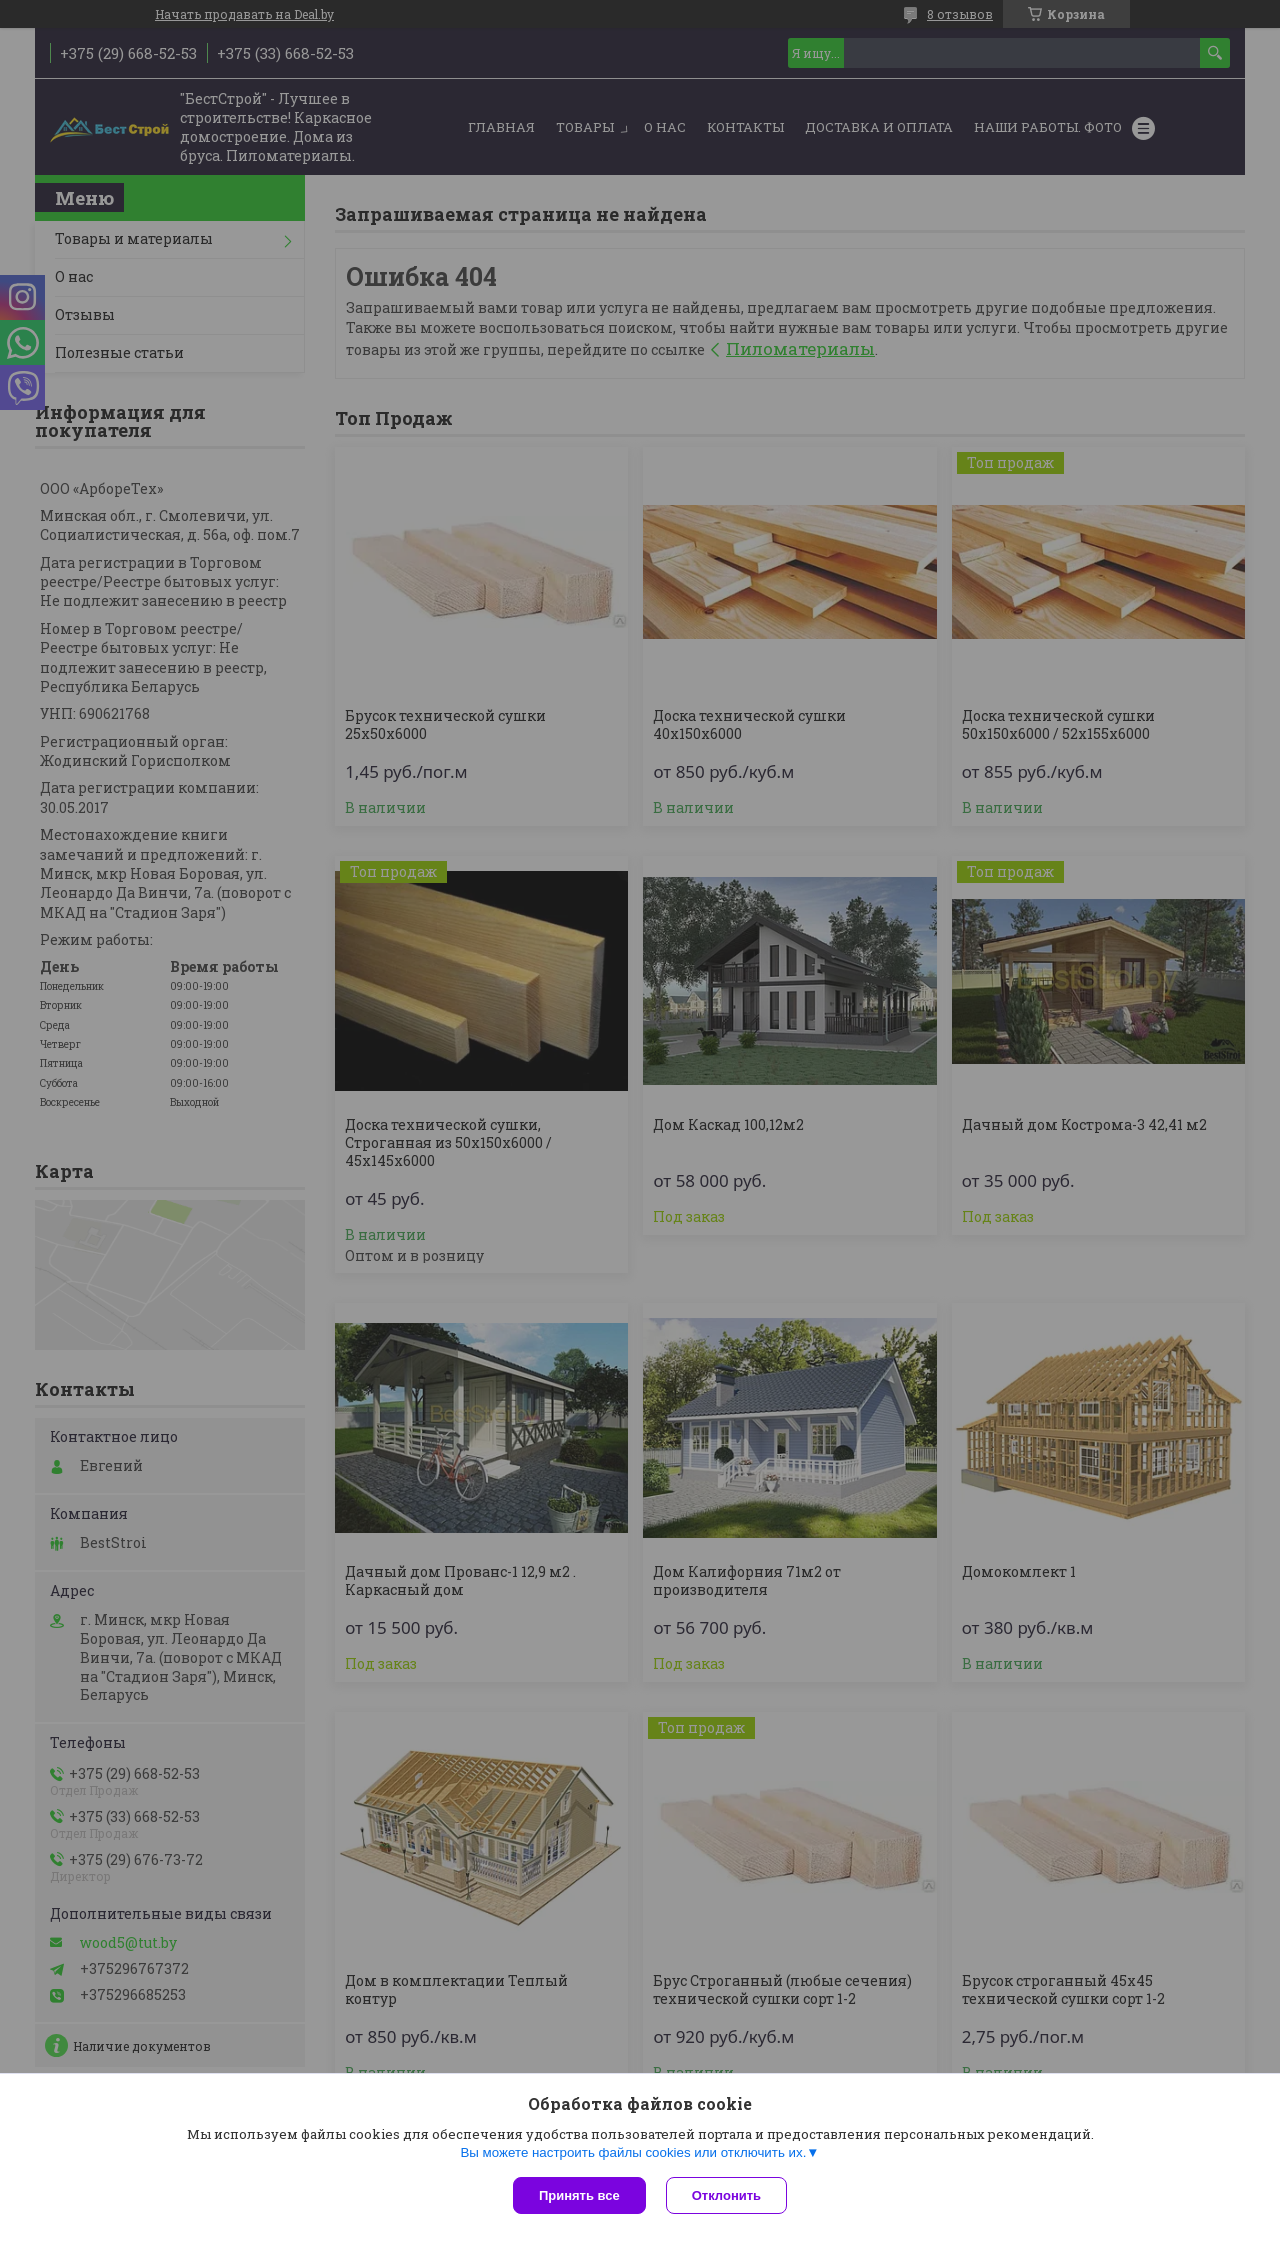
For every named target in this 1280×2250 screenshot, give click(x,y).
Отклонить (726, 2195)
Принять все (579, 2195)
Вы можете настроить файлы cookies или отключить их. (633, 2152)
